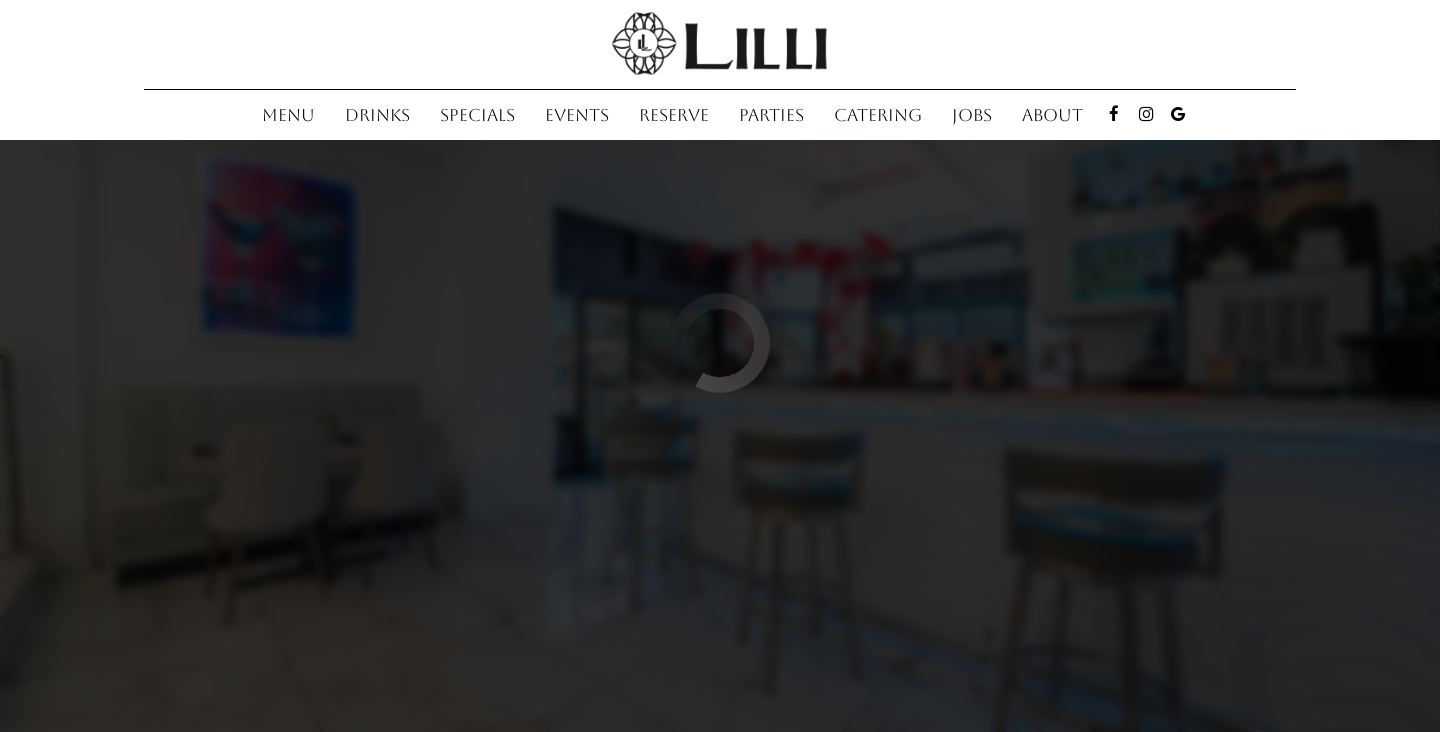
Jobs (972, 115)
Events (577, 115)
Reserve (674, 115)
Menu (288, 115)
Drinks (377, 115)
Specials (477, 115)
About (1052, 115)
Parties (771, 115)
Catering (878, 115)
